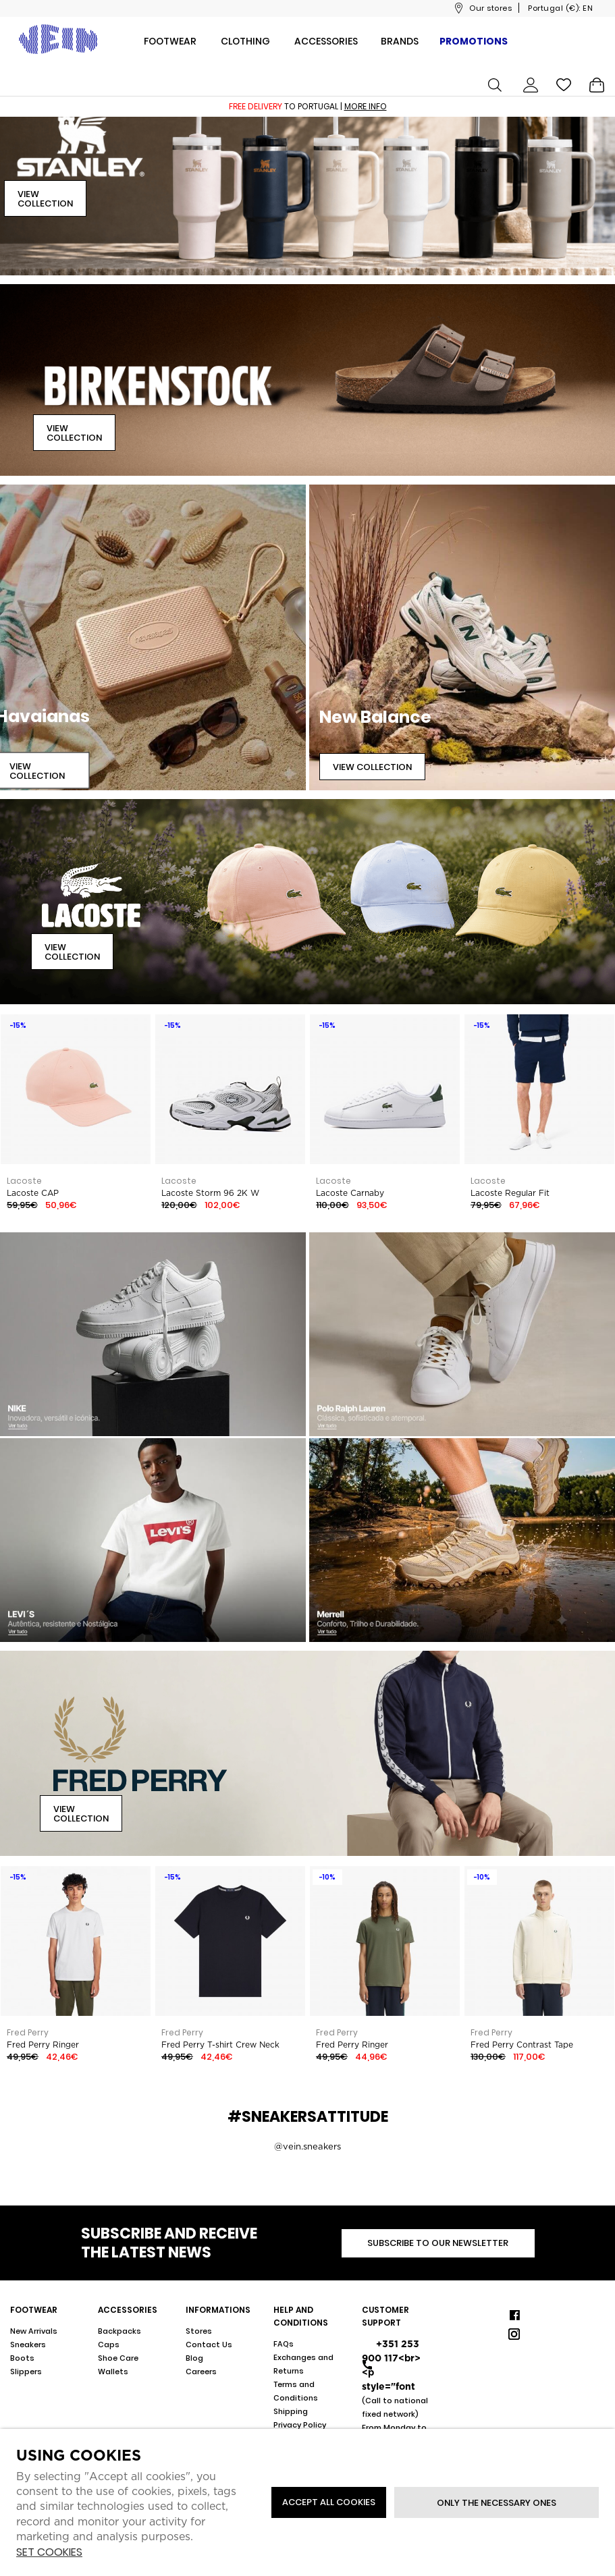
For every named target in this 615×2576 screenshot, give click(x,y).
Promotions (473, 41)
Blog (194, 2358)
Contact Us (209, 2344)
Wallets (113, 2371)
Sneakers (28, 2344)
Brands (400, 41)
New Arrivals (33, 2331)
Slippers (26, 2371)
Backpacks (119, 2331)
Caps (108, 2344)
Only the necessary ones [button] (496, 2502)
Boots (22, 2358)
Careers (201, 2371)
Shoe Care (118, 2358)
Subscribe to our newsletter (437, 2243)
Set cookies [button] (49, 2552)
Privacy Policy (299, 2424)
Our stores (490, 8)
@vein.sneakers (307, 2146)
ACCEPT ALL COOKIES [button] (328, 2502)
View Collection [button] (45, 199)
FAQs (283, 2343)
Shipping (290, 2411)
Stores (199, 2331)
